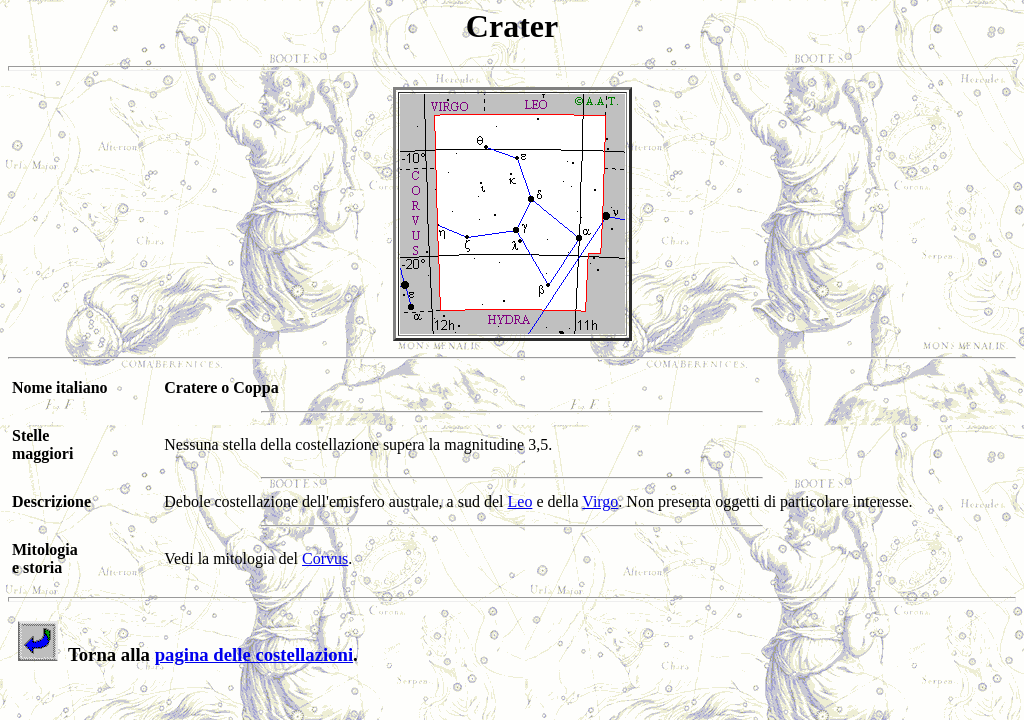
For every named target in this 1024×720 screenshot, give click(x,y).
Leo (520, 501)
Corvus (325, 558)
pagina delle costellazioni (254, 654)
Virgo (600, 501)
